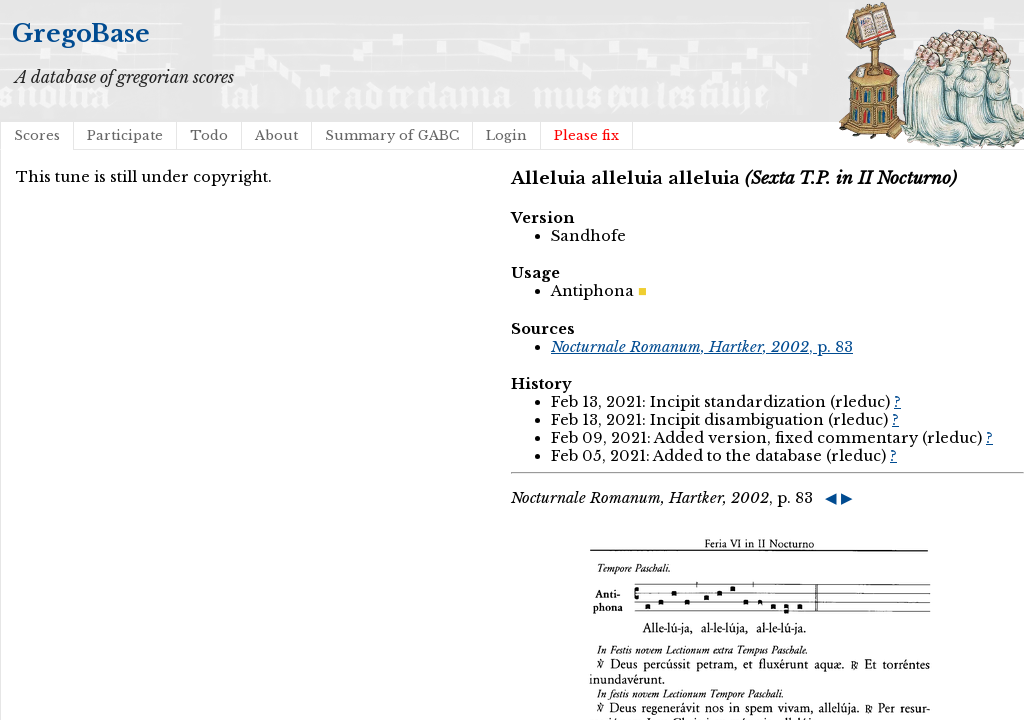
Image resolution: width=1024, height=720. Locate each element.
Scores (37, 135)
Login (506, 135)
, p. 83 (702, 347)
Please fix (586, 135)
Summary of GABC (392, 135)
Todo (209, 135)
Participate (125, 135)
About (276, 135)
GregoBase (81, 33)
